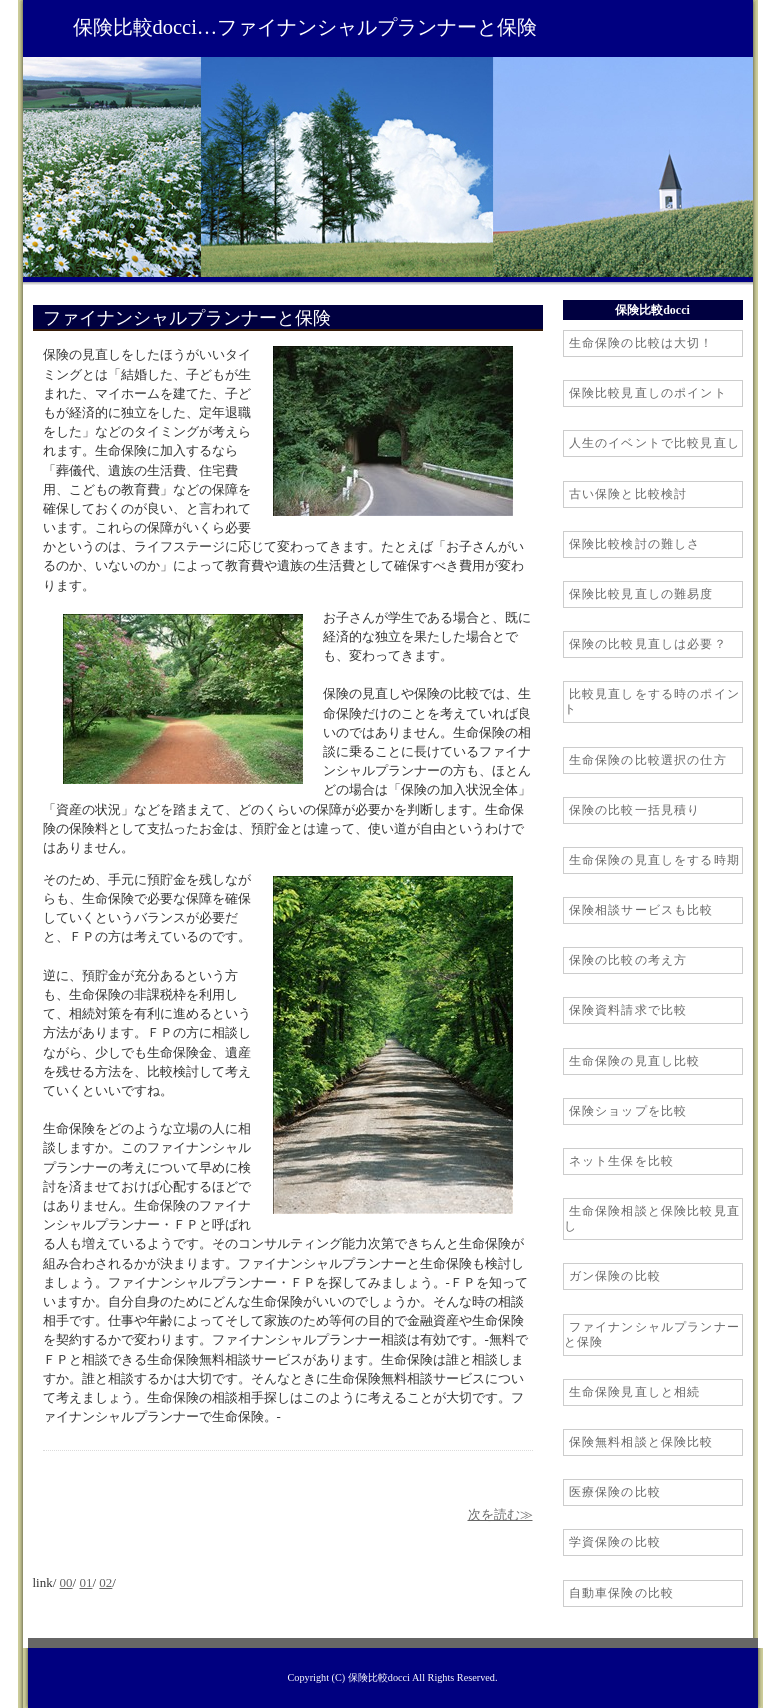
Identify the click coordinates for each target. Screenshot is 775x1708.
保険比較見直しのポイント (648, 393)
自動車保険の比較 (622, 1593)
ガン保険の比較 (615, 1276)
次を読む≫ (500, 1515)
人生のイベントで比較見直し (655, 443)
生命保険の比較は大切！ (641, 343)
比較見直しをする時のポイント (652, 701)
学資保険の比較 (615, 1542)
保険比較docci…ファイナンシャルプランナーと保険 (305, 27)
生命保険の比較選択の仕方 (648, 760)
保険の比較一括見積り (635, 810)
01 (85, 1582)
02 (105, 1582)
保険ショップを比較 (628, 1111)
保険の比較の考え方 (628, 960)
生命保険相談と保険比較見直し (652, 1218)
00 (66, 1582)
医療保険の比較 (615, 1492)
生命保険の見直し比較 (635, 1061)
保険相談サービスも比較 (641, 910)
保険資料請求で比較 (628, 1010)
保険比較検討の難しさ (635, 544)
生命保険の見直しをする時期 (655, 860)
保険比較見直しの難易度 (641, 594)
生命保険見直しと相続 (635, 1392)
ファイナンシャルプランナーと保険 (652, 1334)
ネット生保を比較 (622, 1161)
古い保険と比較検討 (628, 494)
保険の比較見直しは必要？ (648, 644)
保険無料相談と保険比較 (641, 1442)
